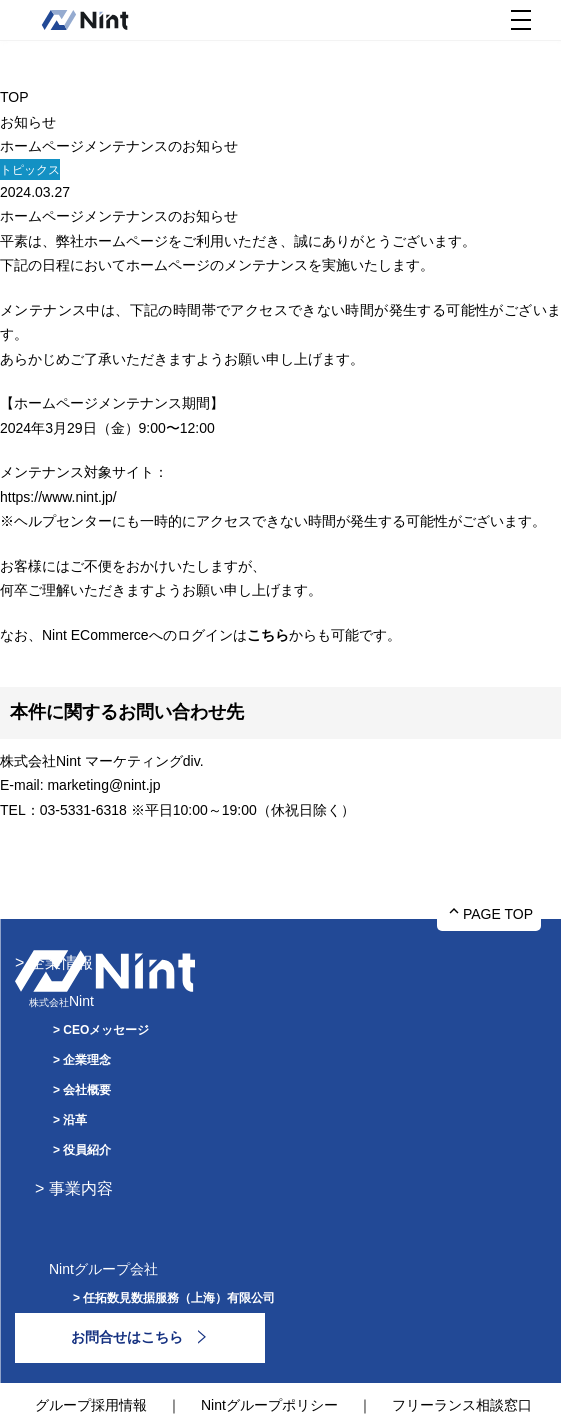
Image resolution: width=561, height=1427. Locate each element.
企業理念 (87, 1060)
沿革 (75, 1120)
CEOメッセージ (106, 1030)
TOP (14, 97)
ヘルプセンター (63, 521)
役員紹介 (87, 1150)
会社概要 (87, 1090)
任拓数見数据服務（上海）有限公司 (179, 1298)
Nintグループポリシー (269, 1405)
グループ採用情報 (91, 1405)
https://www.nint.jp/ (58, 497)
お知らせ (28, 122)
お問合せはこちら (127, 1337)
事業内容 (81, 1188)
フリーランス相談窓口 (462, 1405)
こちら (268, 635)
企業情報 (61, 962)
